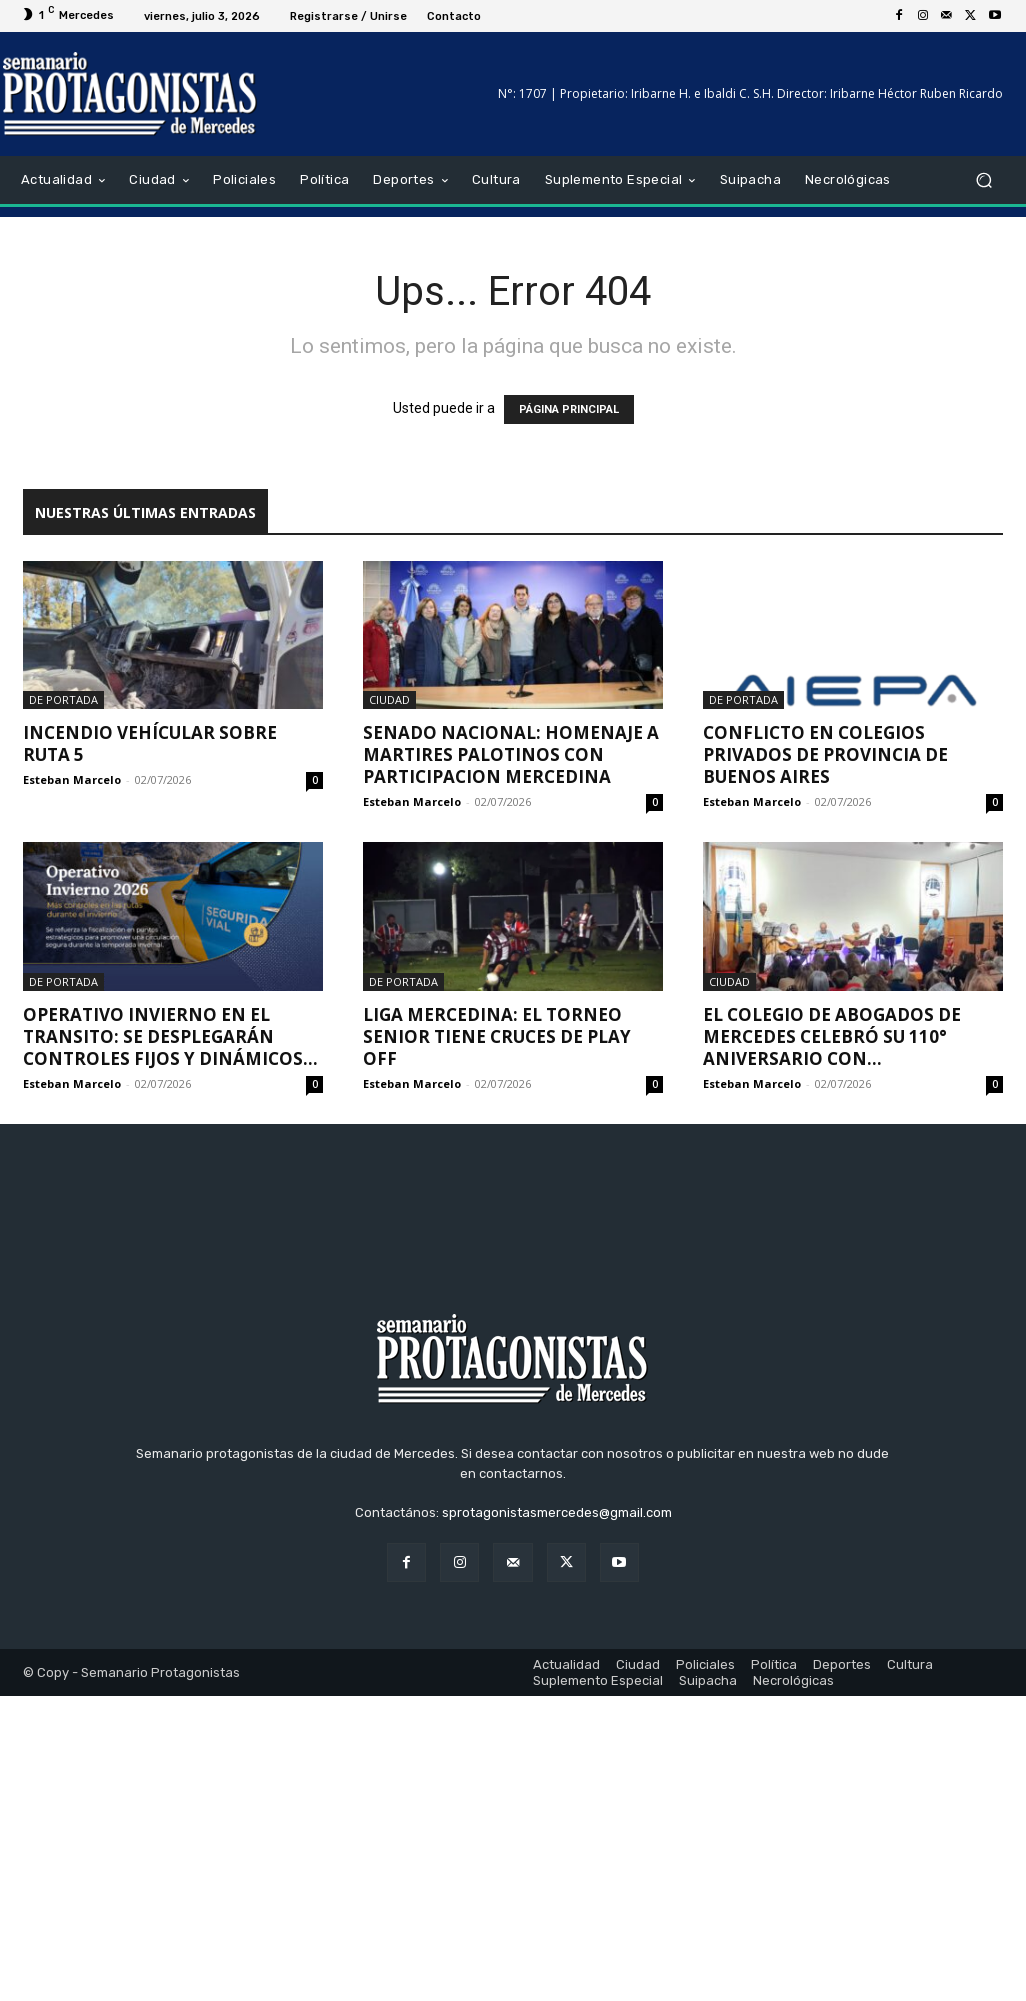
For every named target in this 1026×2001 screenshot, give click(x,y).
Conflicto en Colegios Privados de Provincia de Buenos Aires (825, 754)
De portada (63, 699)
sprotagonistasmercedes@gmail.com (557, 1818)
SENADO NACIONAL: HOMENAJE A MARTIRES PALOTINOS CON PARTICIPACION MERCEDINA (511, 754)
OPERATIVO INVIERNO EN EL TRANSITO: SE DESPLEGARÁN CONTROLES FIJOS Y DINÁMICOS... (170, 1036)
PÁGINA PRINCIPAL (569, 409)
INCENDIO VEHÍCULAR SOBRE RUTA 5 (150, 743)
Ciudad (389, 699)
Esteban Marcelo (72, 779)
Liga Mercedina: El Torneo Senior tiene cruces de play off (497, 1036)
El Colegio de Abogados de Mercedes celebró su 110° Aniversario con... (832, 1036)
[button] (983, 180)
